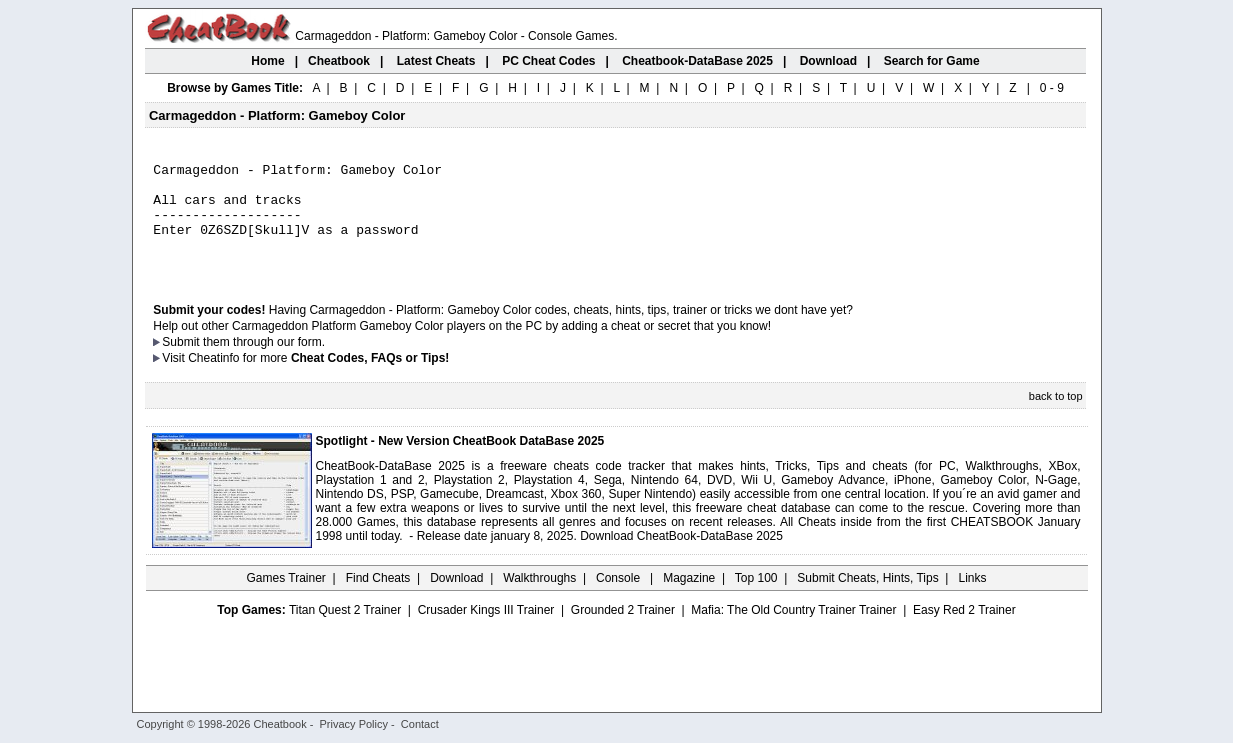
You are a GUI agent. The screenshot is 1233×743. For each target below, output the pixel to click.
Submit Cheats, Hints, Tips (867, 599)
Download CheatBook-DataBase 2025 (681, 557)
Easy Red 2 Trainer (964, 631)
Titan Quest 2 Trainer (345, 631)
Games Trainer (285, 599)
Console (619, 599)
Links (973, 599)
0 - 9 (1052, 88)
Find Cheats (378, 599)
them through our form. (264, 363)
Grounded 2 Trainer (623, 631)
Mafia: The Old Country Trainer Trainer (793, 631)
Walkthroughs (539, 599)
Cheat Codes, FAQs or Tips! (370, 379)
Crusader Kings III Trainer (486, 631)
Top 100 (756, 599)
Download (456, 599)
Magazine (689, 599)
